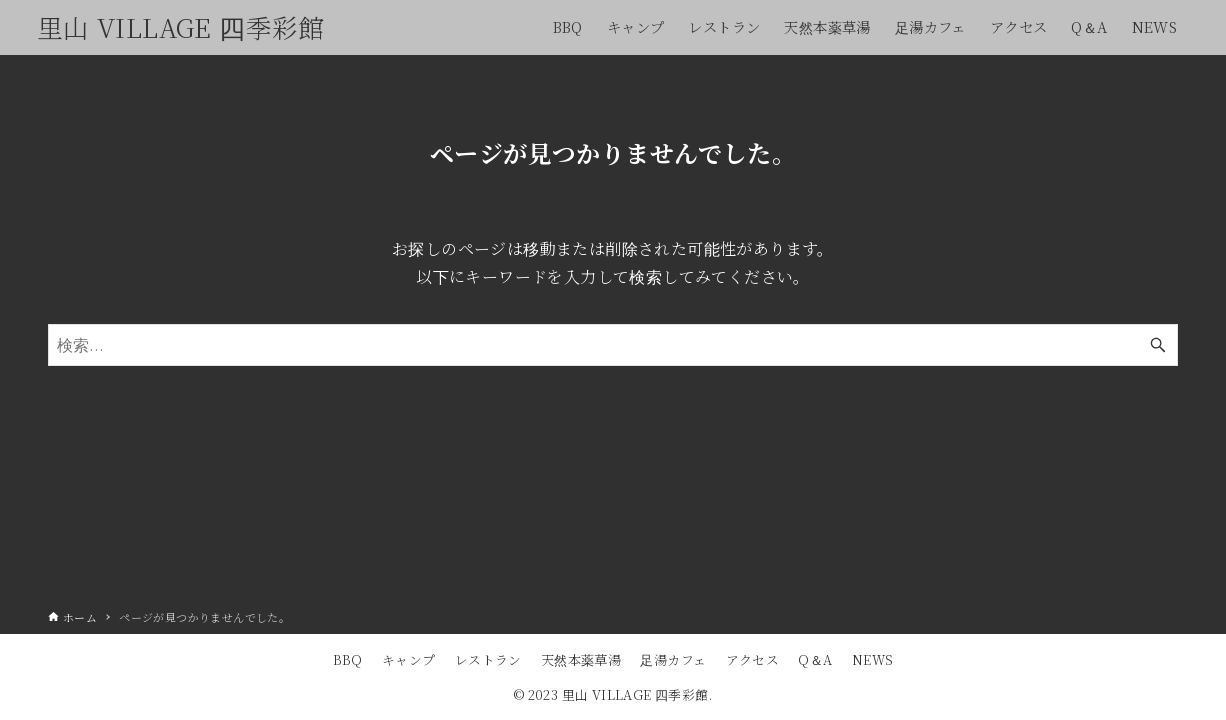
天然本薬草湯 (581, 659)
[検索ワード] (613, 345)
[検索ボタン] (1158, 345)
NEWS (873, 659)
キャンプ (409, 659)
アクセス (753, 659)
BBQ (348, 659)
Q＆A (815, 659)
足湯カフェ (673, 659)
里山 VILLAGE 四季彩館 (181, 26)
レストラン (488, 659)
